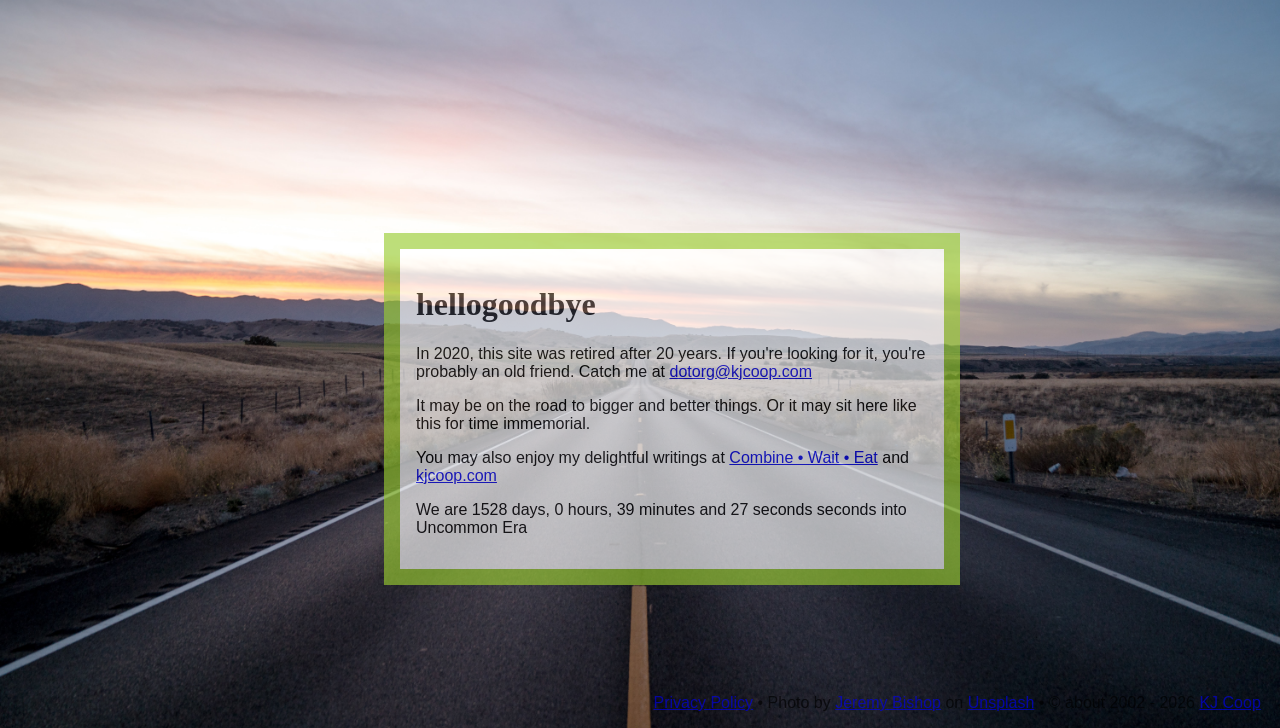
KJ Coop (1229, 702)
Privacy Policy (703, 702)
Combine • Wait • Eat (803, 457)
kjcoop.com (456, 475)
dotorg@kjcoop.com (740, 371)
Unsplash (1001, 702)
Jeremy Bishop (888, 702)
